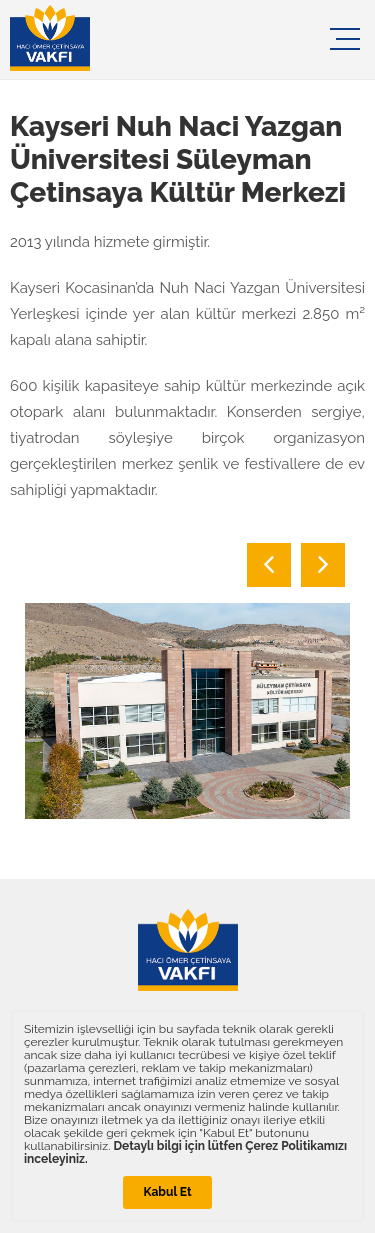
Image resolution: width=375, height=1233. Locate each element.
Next (323, 565)
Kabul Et (167, 1192)
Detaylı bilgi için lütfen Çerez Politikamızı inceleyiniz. (185, 1152)
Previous (269, 565)
